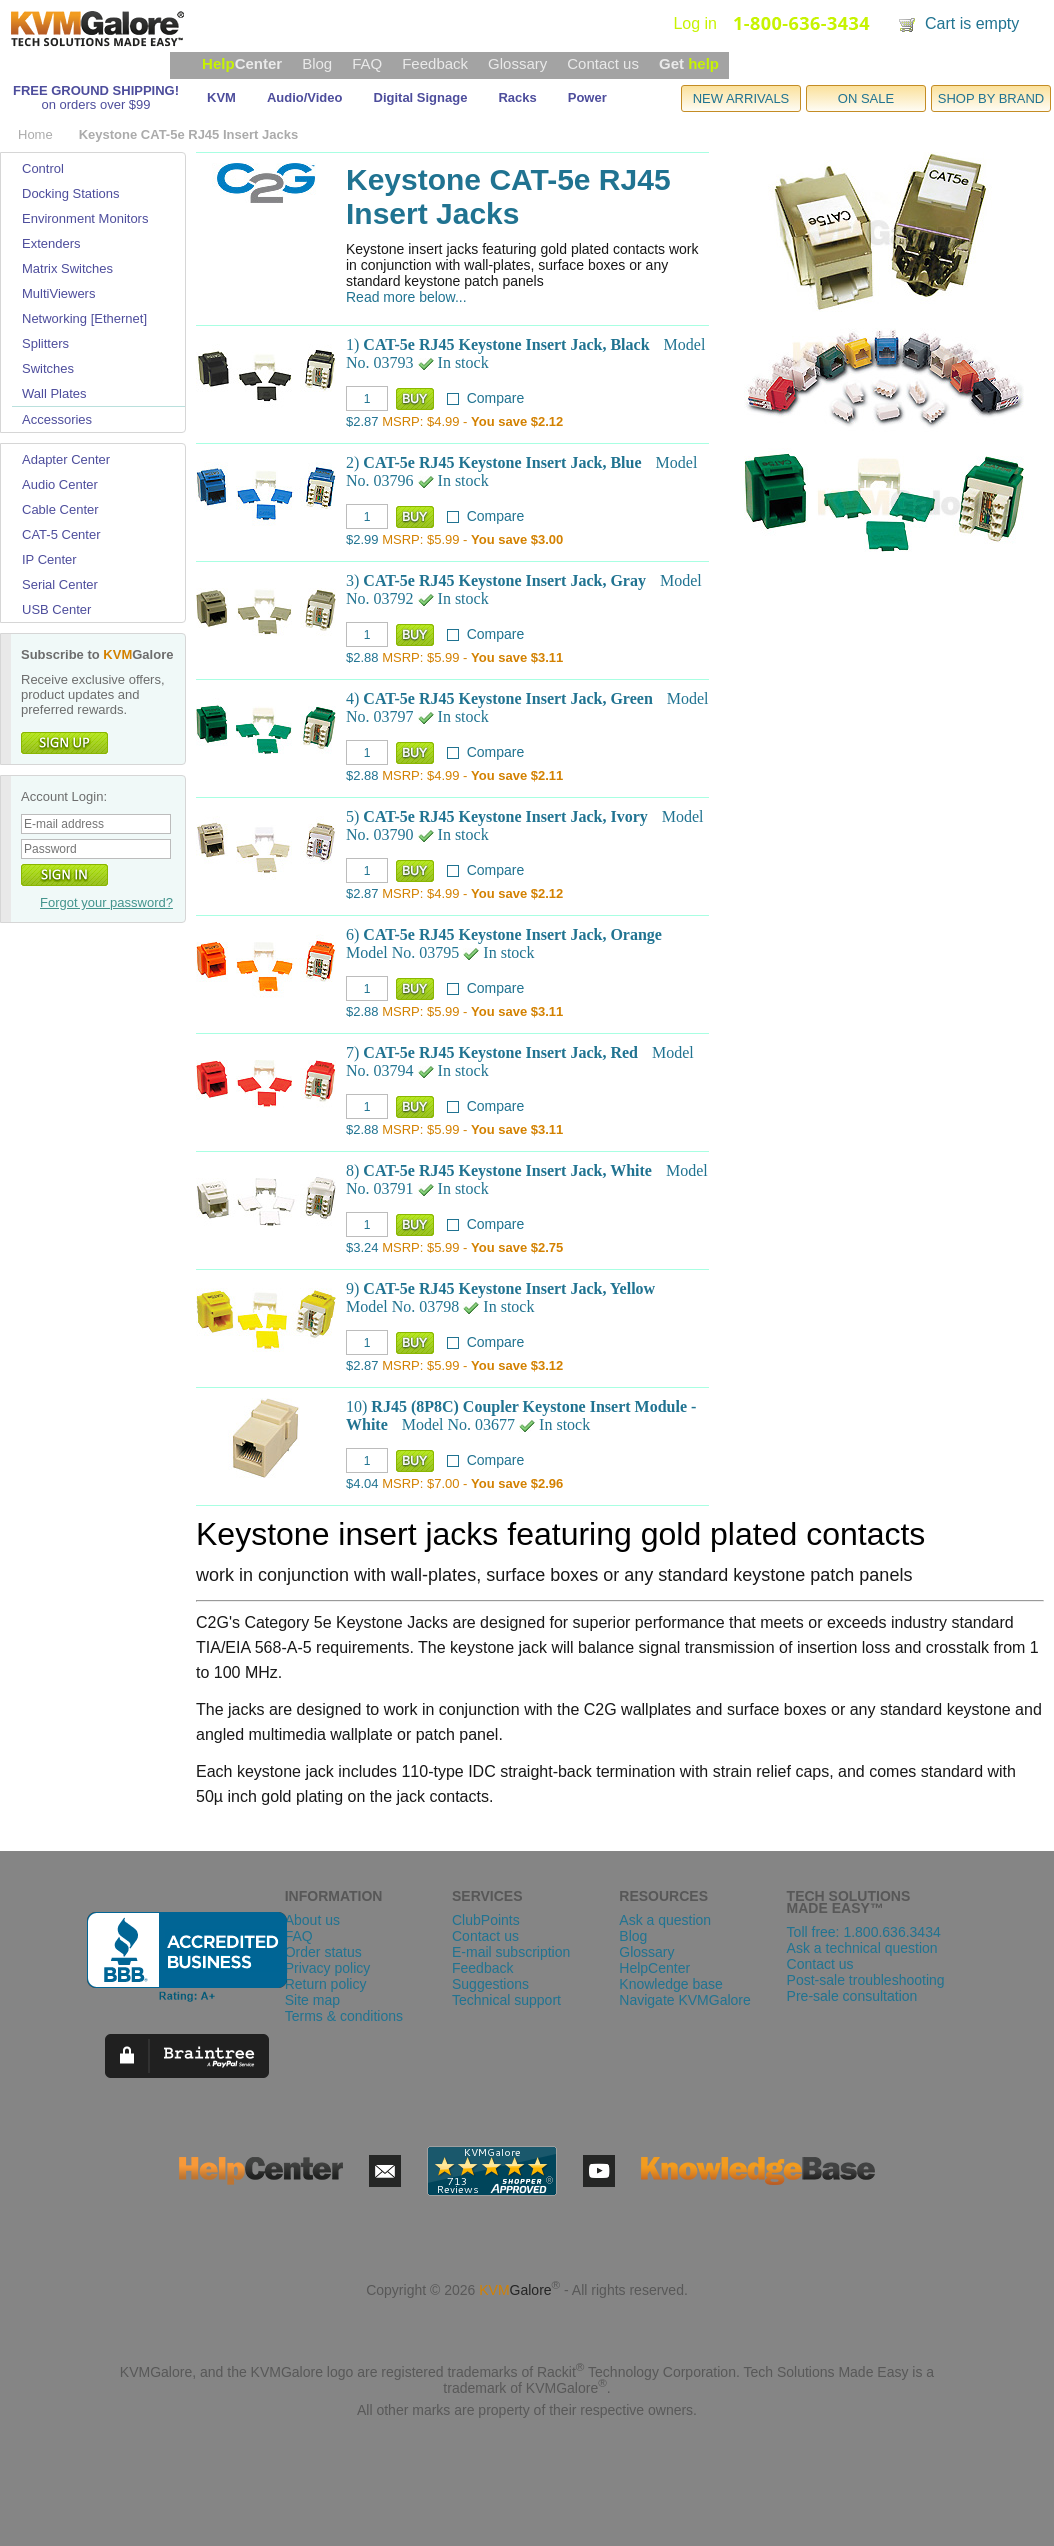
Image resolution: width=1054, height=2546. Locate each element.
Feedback (435, 63)
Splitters (45, 343)
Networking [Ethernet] (84, 318)
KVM (221, 97)
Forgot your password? (106, 902)
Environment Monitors (85, 218)
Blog (317, 63)
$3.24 (362, 1247)
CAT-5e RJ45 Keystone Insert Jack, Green (507, 698)
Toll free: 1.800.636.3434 (864, 1932)
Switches (48, 368)
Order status (323, 1952)
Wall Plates (54, 393)
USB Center (56, 609)
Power (587, 97)
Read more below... (406, 297)
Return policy (326, 1984)
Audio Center (60, 484)
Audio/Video (305, 97)
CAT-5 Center (61, 534)
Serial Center (60, 584)
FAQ (367, 63)
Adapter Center (66, 459)
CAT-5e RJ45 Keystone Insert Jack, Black (506, 344)
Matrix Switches (67, 268)
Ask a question (665, 1920)
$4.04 (362, 1483)
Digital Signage (421, 97)
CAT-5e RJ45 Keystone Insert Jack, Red (500, 1052)
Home (35, 134)
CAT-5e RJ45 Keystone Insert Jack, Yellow (509, 1288)
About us (312, 1920)
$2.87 (362, 421)
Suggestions (490, 1984)
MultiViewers (58, 293)
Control (43, 168)
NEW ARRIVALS (741, 98)
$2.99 (362, 539)
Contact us (603, 63)
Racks (517, 97)
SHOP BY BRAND (991, 98)
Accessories (57, 419)
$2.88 (362, 657)
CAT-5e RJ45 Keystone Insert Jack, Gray (504, 580)
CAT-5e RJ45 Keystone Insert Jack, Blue (502, 462)
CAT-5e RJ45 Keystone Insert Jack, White (507, 1170)
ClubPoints (486, 1920)
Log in (695, 23)
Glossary (517, 63)
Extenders (51, 243)
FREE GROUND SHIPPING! (96, 90)
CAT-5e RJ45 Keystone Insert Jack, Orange (512, 934)
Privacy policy (328, 1968)
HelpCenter (654, 1968)
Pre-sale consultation (852, 1996)
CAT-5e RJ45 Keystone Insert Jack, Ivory (505, 816)
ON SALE (866, 98)
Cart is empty (972, 23)
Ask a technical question (862, 1948)
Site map (312, 2000)
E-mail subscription (511, 1952)
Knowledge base (671, 1984)
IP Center (49, 559)
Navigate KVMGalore (685, 2000)
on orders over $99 (95, 104)
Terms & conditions (344, 2016)
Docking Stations (71, 193)
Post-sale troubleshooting (866, 1980)
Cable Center (60, 509)
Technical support (506, 2000)
